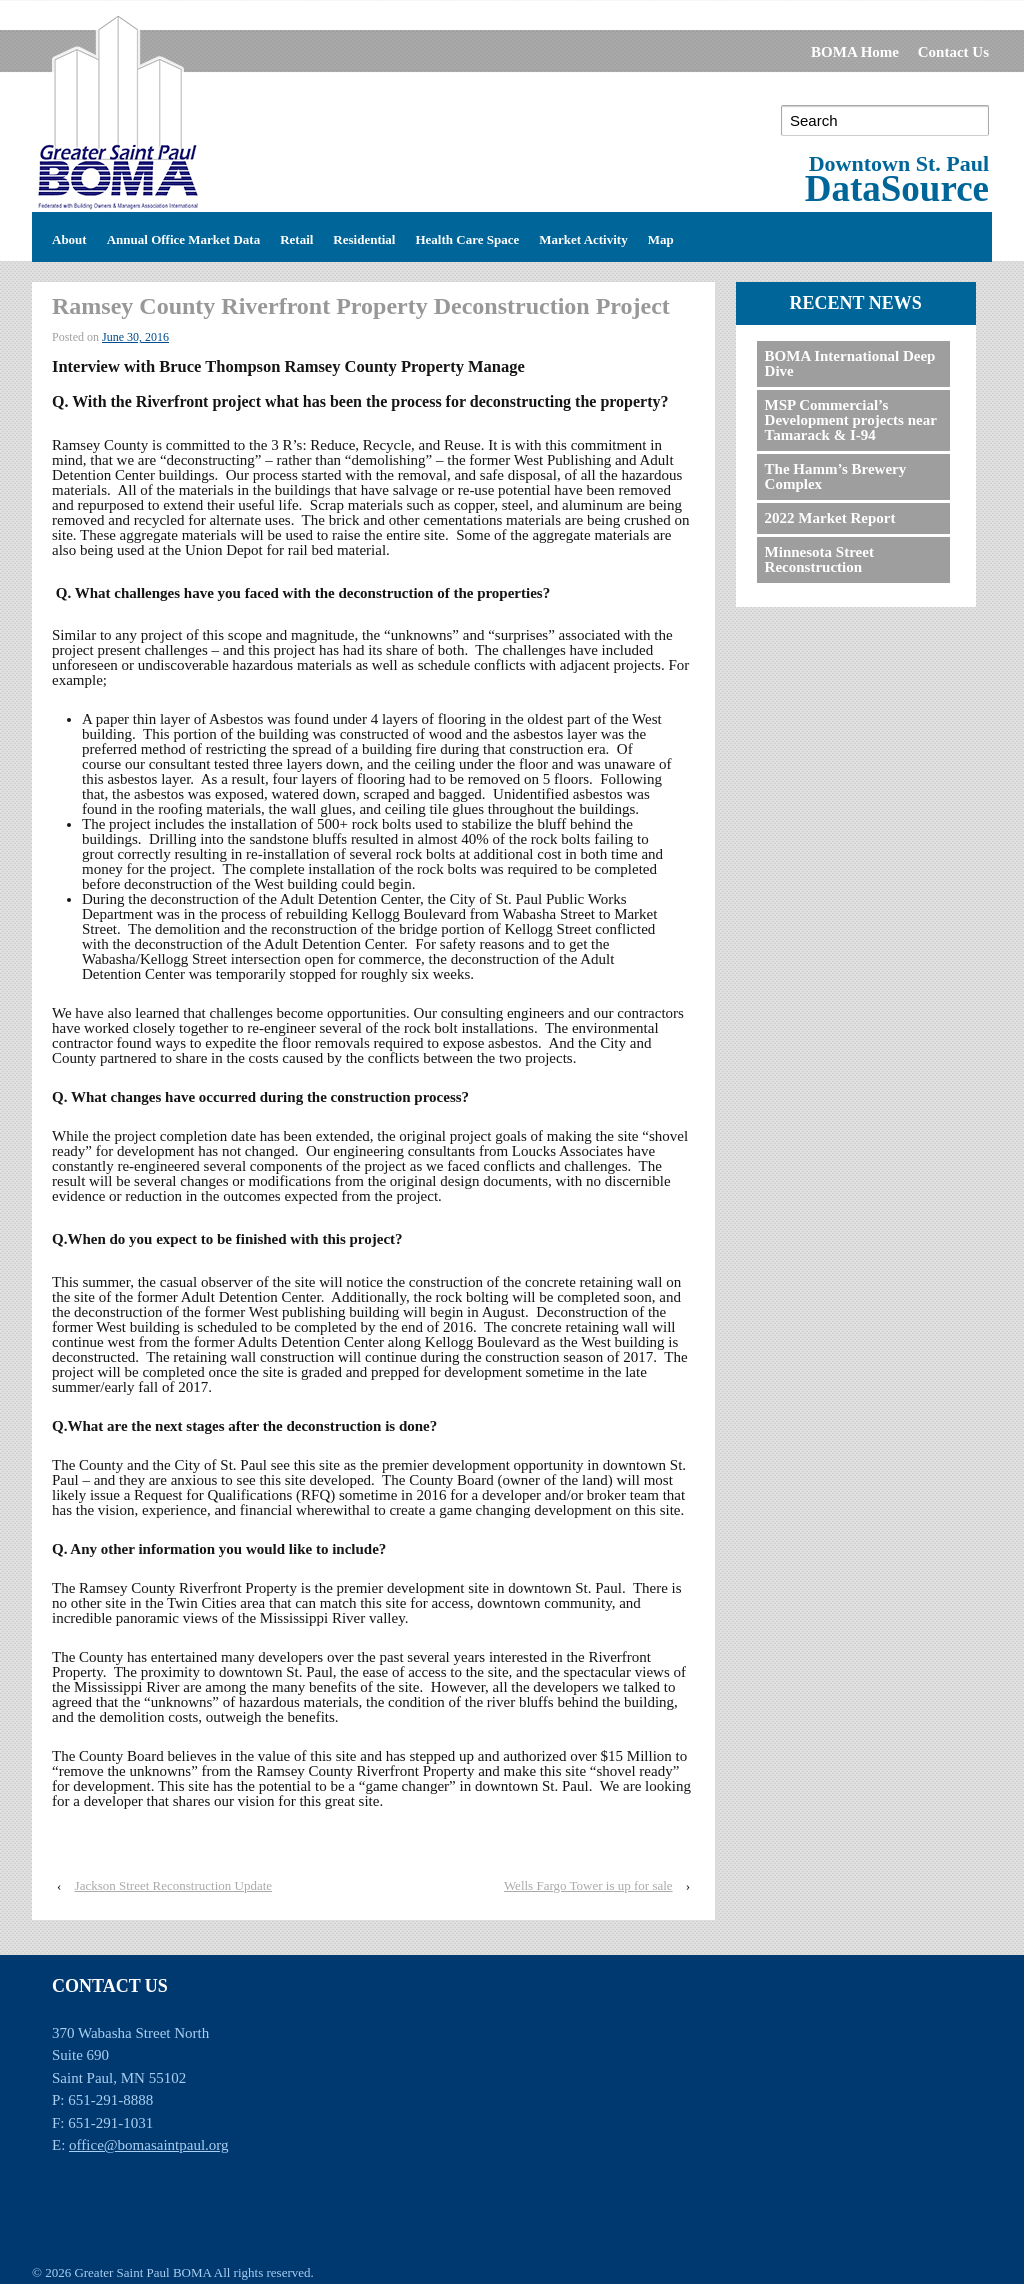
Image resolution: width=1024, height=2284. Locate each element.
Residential (364, 237)
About (69, 237)
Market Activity (583, 237)
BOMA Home (855, 52)
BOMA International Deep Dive (850, 363)
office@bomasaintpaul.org (148, 2145)
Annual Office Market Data (183, 237)
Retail (296, 237)
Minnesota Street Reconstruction (819, 559)
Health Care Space (467, 237)
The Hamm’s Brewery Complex (836, 476)
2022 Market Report (830, 518)
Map (661, 237)
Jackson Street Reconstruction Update (173, 1885)
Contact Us (953, 52)
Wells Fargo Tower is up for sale (588, 1885)
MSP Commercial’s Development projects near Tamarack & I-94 (851, 420)
